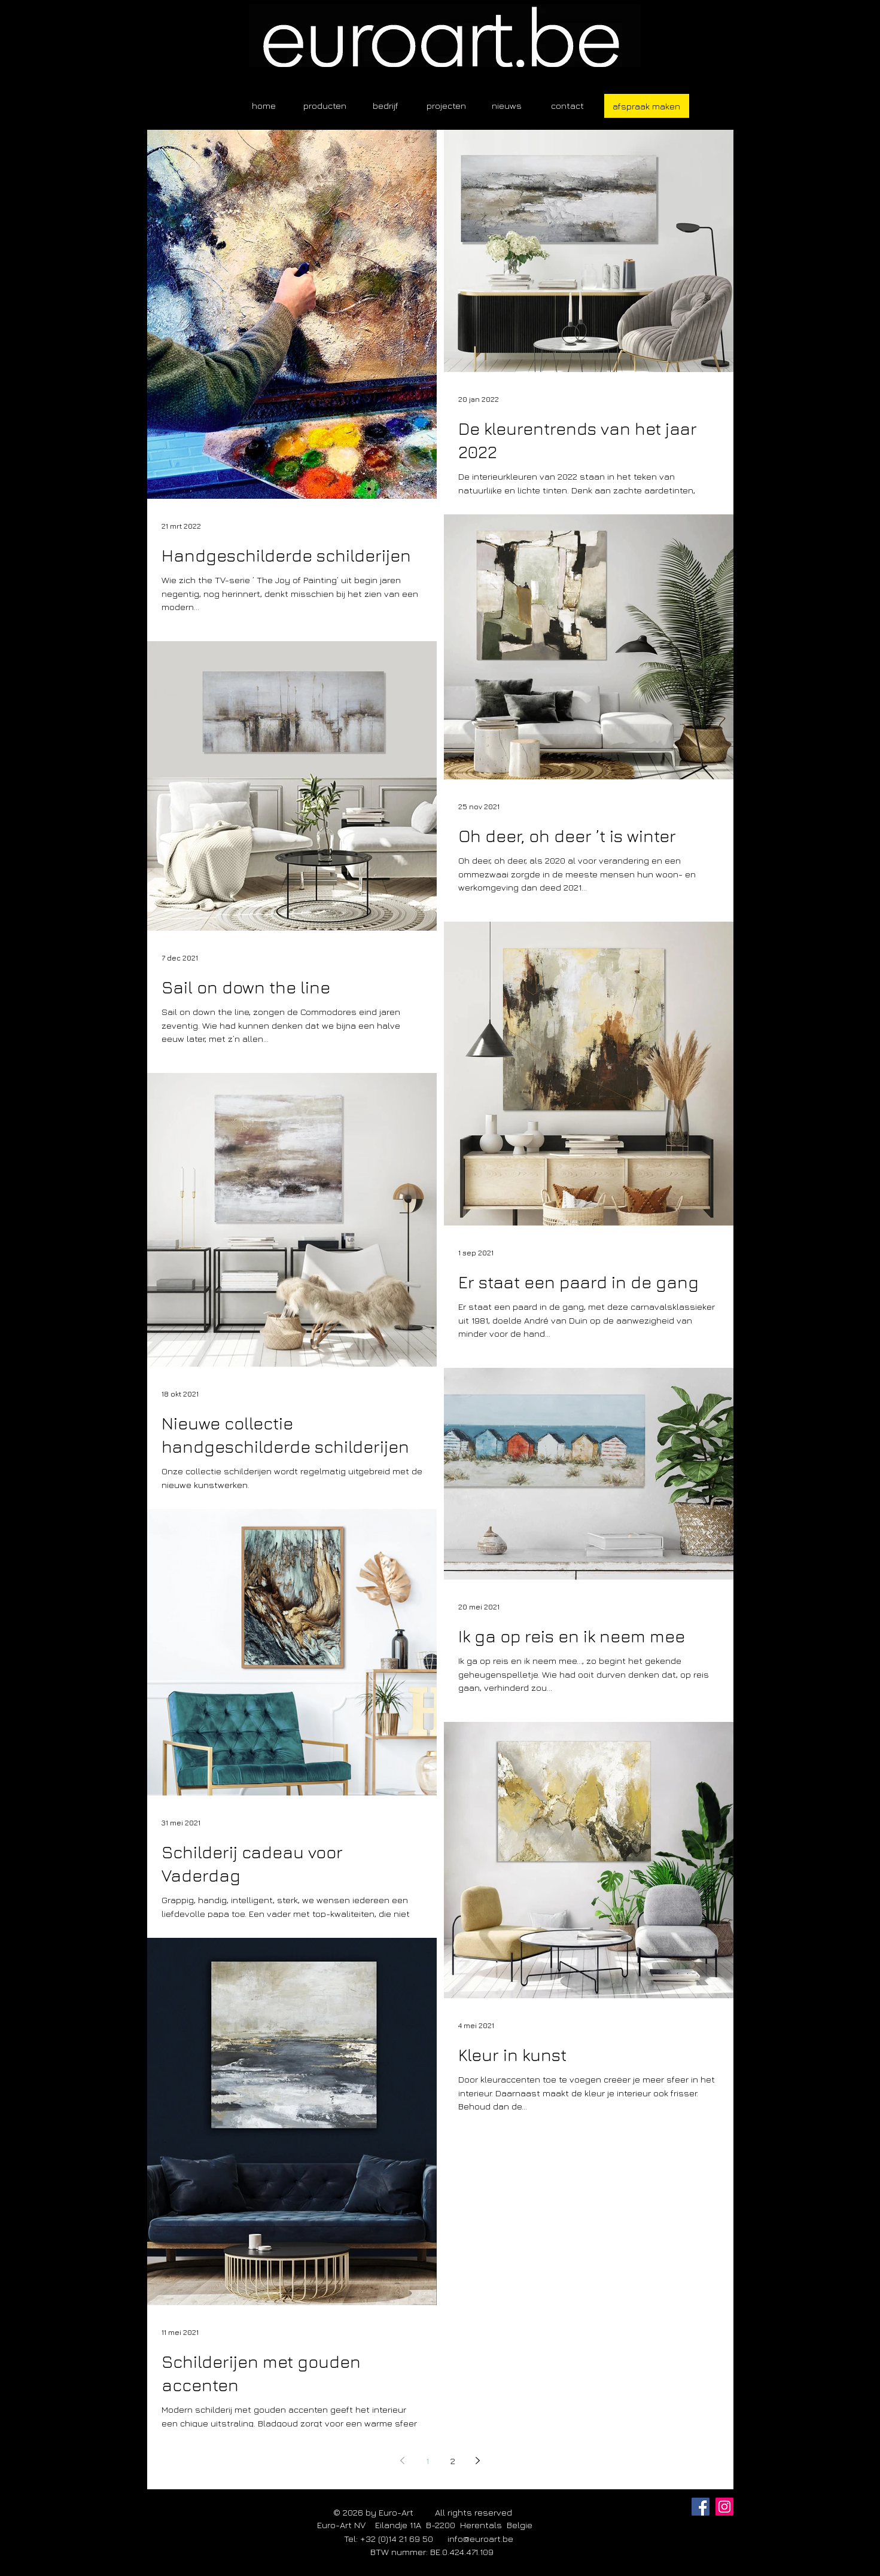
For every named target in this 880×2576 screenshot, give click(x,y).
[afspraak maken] (646, 106)
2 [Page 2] (452, 2461)
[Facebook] (701, 2507)
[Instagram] (724, 2507)
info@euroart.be (480, 2539)
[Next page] (478, 2460)
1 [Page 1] (427, 2461)
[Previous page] (402, 2460)
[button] (324, 105)
